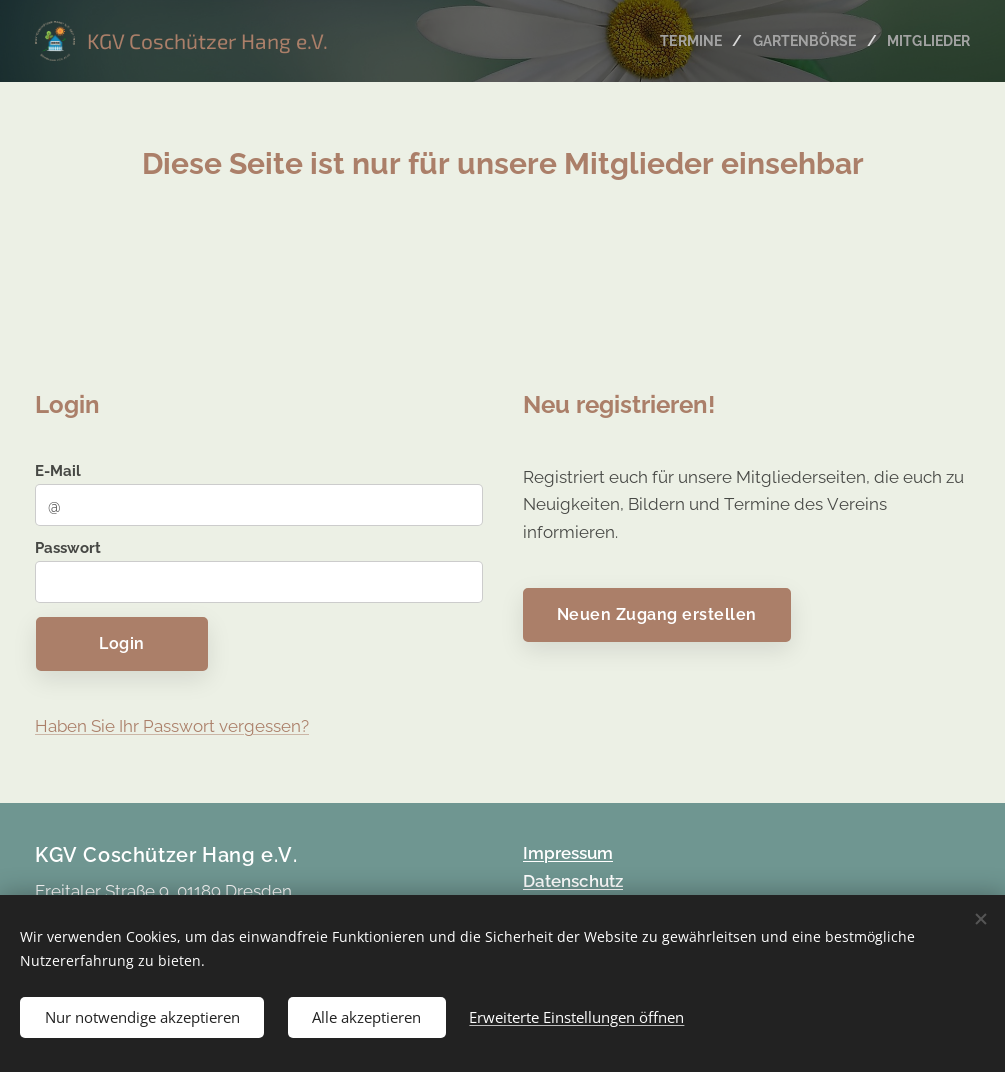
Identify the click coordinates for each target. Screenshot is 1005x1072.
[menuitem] (684, 41)
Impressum (568, 853)
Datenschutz (573, 880)
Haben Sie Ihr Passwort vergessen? (172, 726)
